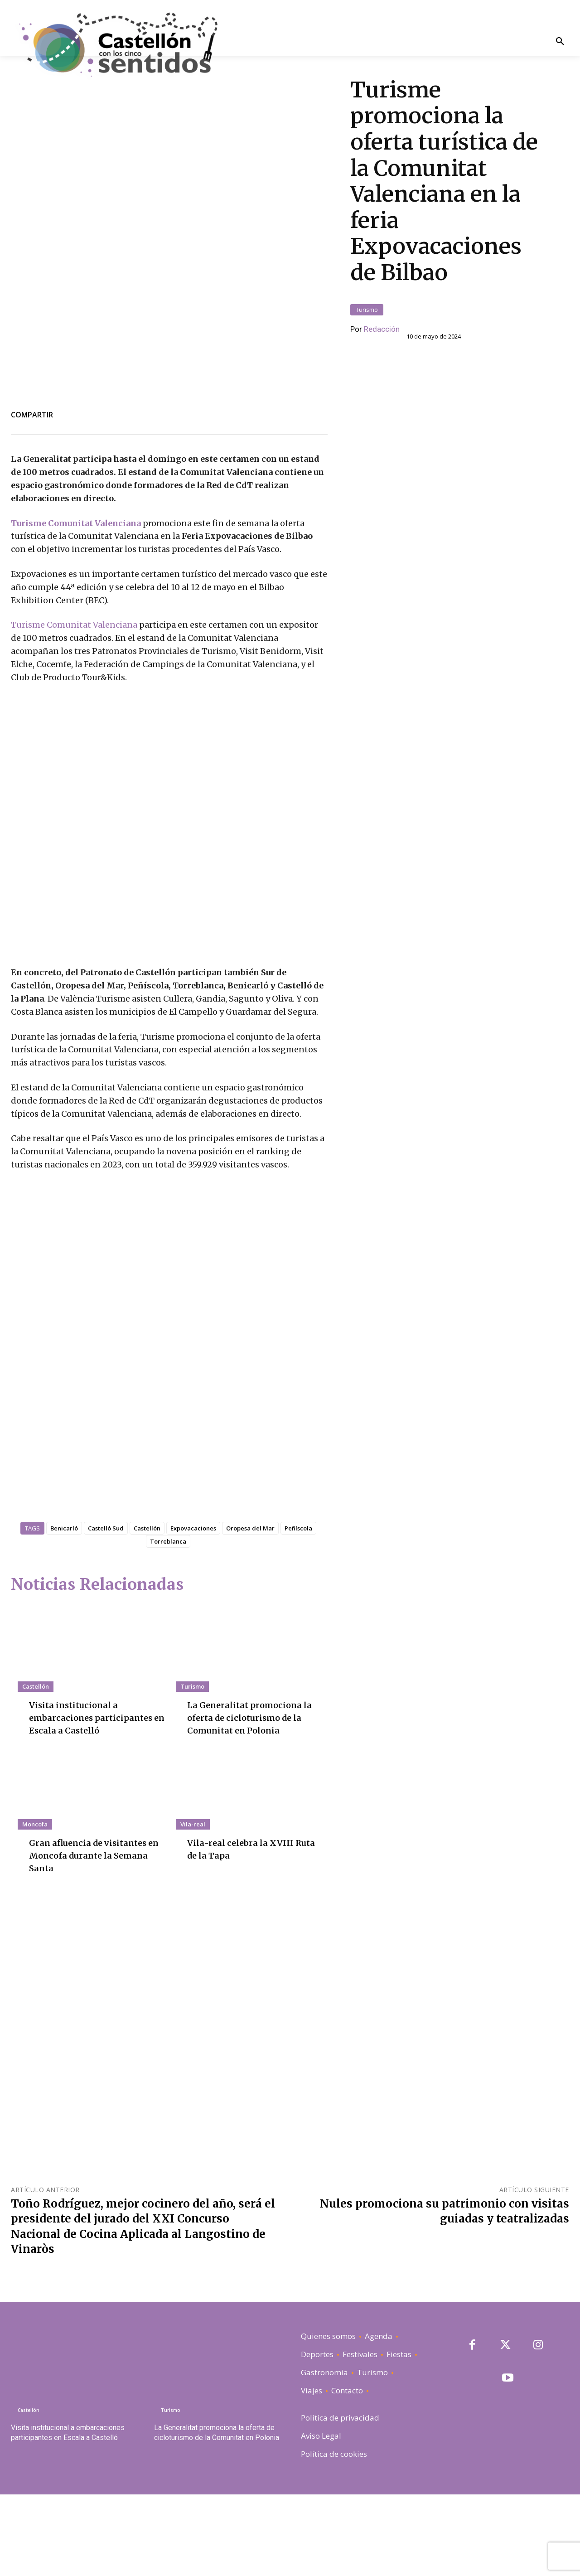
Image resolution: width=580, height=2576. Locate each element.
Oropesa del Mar (250, 1610)
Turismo (366, 288)
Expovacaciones (193, 1610)
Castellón (147, 1610)
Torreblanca (168, 1623)
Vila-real (192, 1905)
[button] (560, 42)
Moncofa (35, 1905)
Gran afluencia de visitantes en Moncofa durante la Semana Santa (92, 1936)
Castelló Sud (106, 1610)
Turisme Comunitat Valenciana (77, 480)
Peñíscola (298, 1610)
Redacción (382, 307)
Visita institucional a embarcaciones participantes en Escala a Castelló (95, 1799)
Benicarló (64, 1610)
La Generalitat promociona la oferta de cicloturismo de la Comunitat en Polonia (255, 1799)
